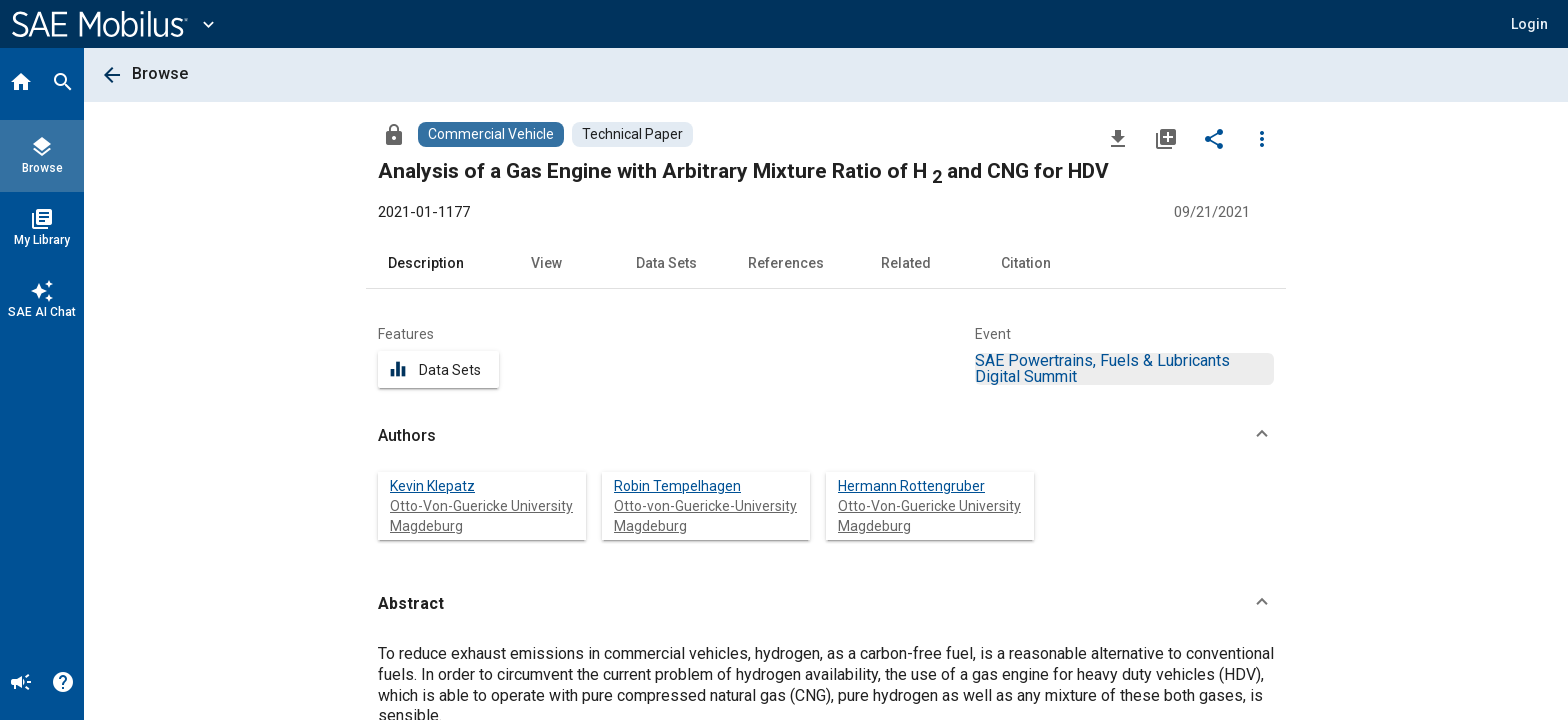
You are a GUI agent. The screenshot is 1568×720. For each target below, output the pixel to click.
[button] (1529, 24)
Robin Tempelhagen (677, 486)
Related (906, 263)
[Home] (21, 84)
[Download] (1118, 138)
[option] (1102, 368)
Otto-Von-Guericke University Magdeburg (481, 516)
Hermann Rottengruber (911, 486)
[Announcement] (21, 684)
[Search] (63, 84)
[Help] (63, 684)
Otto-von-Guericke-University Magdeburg (705, 516)
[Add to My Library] (1166, 138)
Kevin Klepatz (432, 486)
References (786, 263)
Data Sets (666, 263)
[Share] (1214, 138)
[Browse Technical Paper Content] (632, 134)
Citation (1026, 263)
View (546, 263)
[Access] (394, 134)
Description (426, 263)
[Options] (1262, 138)
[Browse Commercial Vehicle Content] (491, 134)
